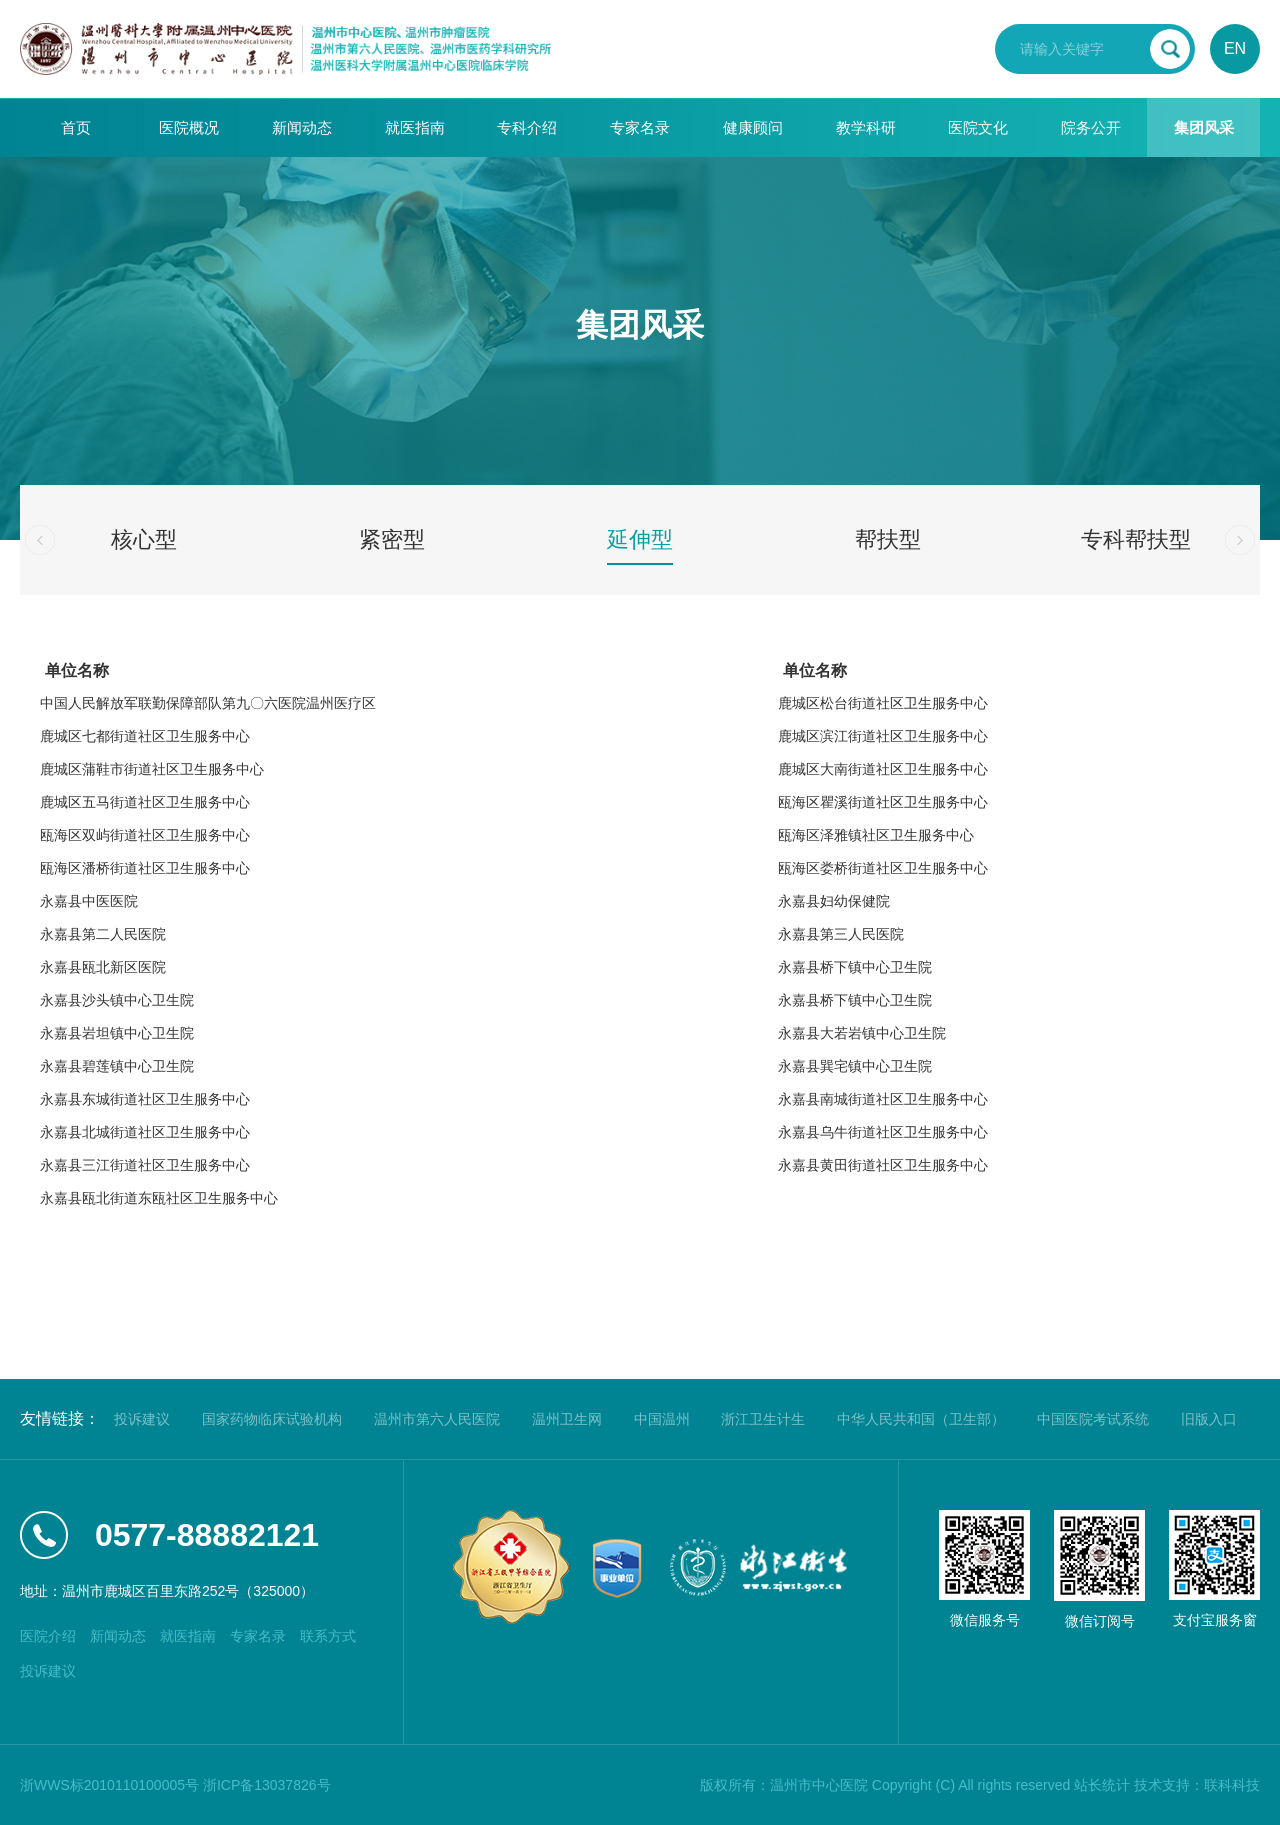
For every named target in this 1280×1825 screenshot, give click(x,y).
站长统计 (1102, 1785)
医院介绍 (48, 1636)
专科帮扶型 (1136, 539)
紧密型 (392, 539)
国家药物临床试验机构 (272, 1419)
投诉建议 (142, 1419)
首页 (76, 127)
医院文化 (978, 127)
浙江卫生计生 (763, 1419)
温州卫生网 (567, 1419)
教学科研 (866, 127)
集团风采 (1204, 127)
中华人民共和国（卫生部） (921, 1419)
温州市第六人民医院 (437, 1419)
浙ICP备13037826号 (267, 1785)
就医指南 (415, 127)
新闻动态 (302, 127)
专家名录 (640, 127)
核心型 (144, 539)
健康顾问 (753, 127)
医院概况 (189, 127)
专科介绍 (527, 127)
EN (1235, 48)
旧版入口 (1209, 1419)
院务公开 (1091, 127)
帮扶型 (888, 539)
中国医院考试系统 (1093, 1419)
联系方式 (328, 1636)
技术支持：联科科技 (1197, 1785)
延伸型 (640, 539)
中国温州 (662, 1419)
